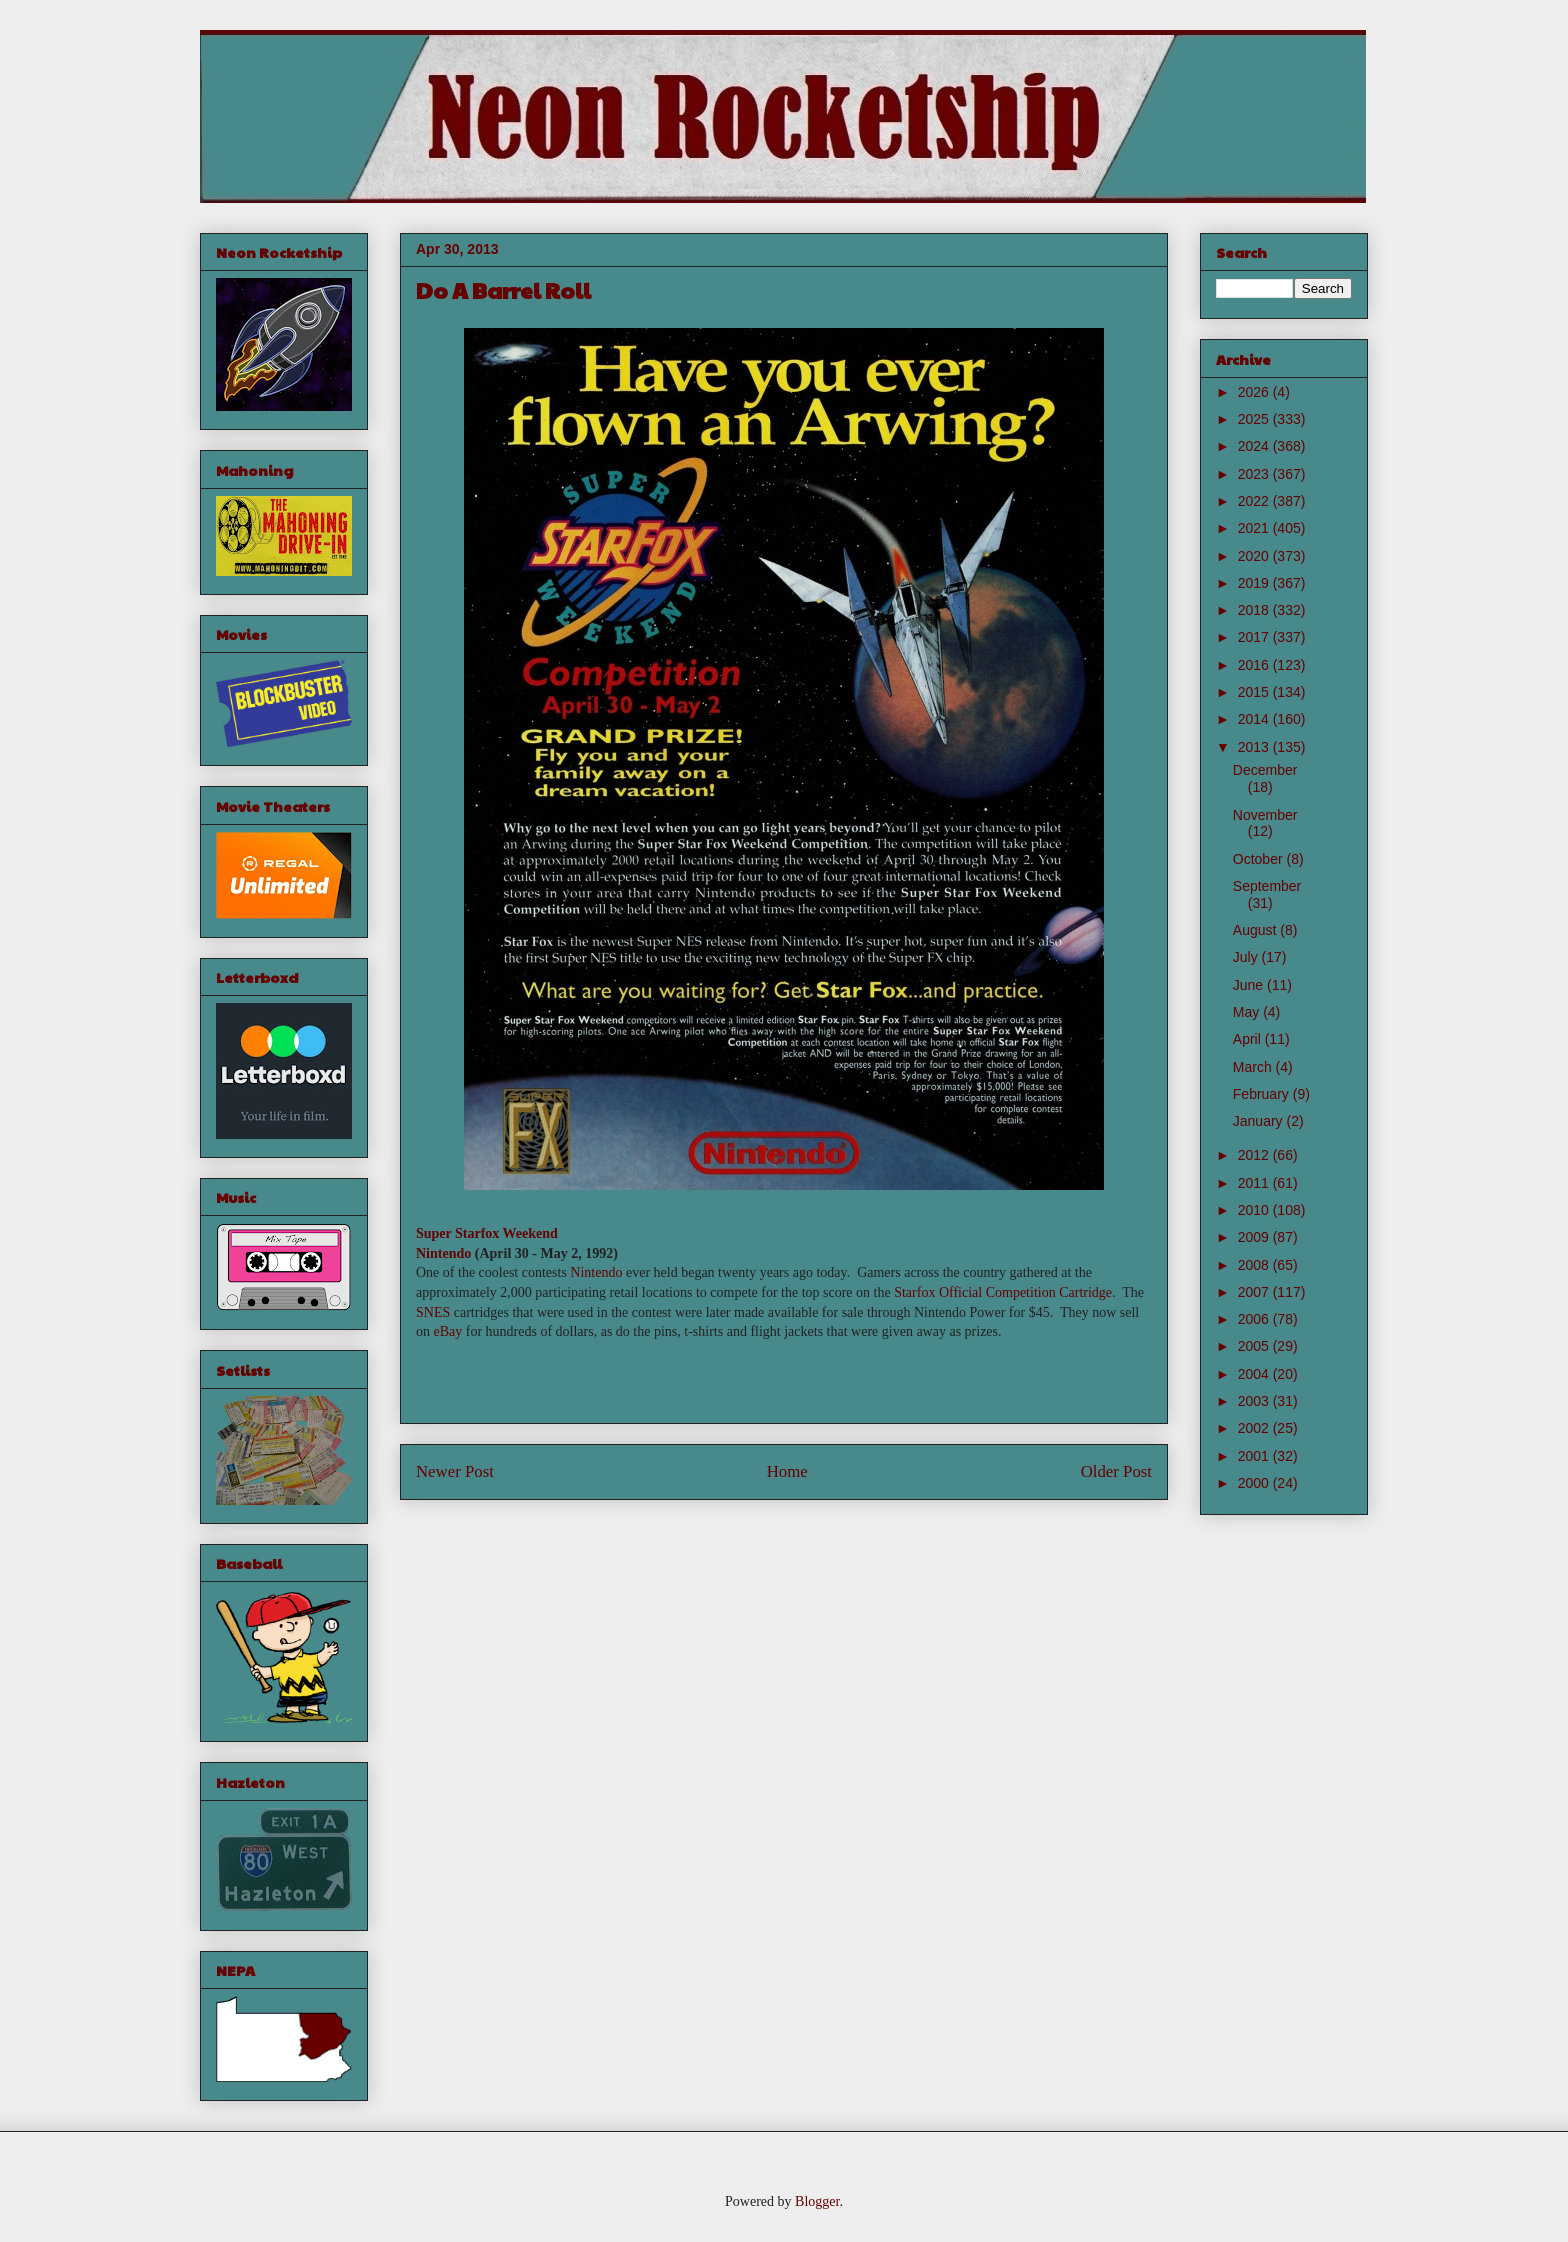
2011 (1255, 1183)
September (1267, 886)
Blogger (817, 2201)
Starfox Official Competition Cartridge (1003, 1292)
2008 (1255, 1265)
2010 (1255, 1210)
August (1256, 930)
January (1260, 1121)
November (1265, 815)
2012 (1255, 1155)
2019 (1255, 583)
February (1263, 1094)
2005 (1255, 1346)
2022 (1255, 501)
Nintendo (443, 1253)
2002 (1255, 1428)
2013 (1255, 747)
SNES (433, 1312)
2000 (1255, 1483)
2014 (1255, 719)
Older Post (1116, 1471)
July (1247, 957)
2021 (1255, 528)
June (1250, 985)
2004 (1255, 1374)
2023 (1255, 474)
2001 (1255, 1456)
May (1248, 1012)
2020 (1255, 556)
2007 (1255, 1292)
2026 (1255, 392)
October (1260, 859)
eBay (448, 1331)
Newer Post (455, 1471)
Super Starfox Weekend (487, 1233)
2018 (1255, 610)
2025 (1255, 419)
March (1254, 1067)
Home (787, 1471)
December (1265, 770)
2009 (1255, 1237)
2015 (1255, 692)
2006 (1255, 1319)
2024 (1255, 446)
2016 (1255, 665)
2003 (1255, 1401)
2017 (1255, 637)
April (1249, 1039)
